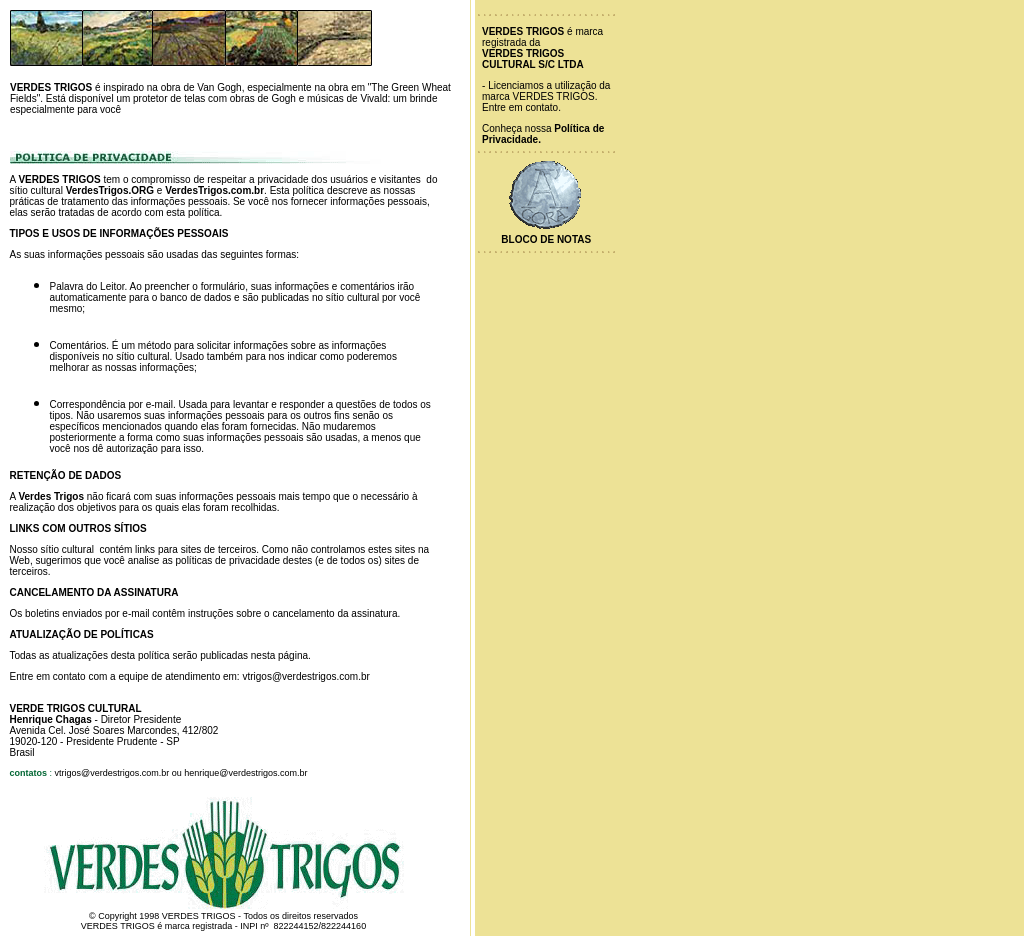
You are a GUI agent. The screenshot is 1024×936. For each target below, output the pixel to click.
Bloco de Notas (546, 239)
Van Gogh (219, 87)
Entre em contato (520, 107)
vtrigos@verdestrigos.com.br (305, 676)
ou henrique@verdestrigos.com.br (240, 773)
